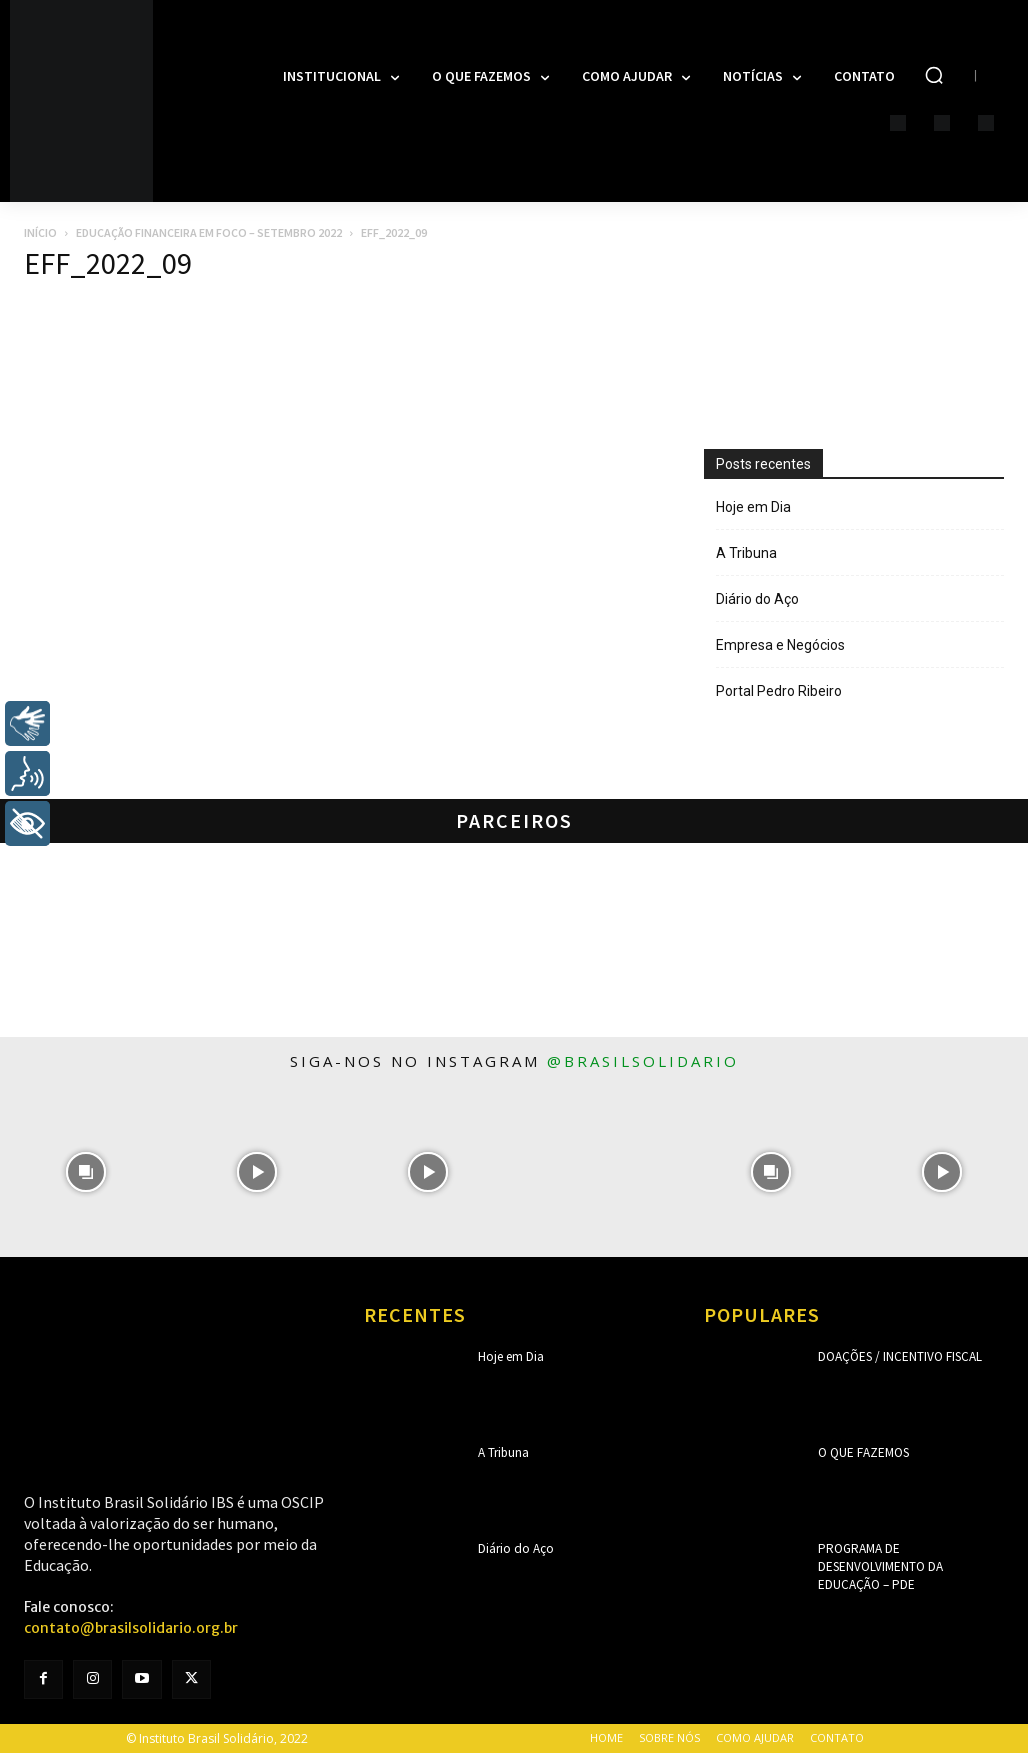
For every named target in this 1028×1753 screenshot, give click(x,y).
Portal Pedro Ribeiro (779, 691)
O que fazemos (861, 1452)
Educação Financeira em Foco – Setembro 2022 (209, 232)
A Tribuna (746, 553)
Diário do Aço (757, 599)
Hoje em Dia (753, 507)
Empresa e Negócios (780, 645)
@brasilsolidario (643, 1061)
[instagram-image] (85, 1171)
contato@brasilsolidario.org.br (131, 1628)
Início (40, 232)
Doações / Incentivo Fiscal (895, 1356)
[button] (934, 75)
